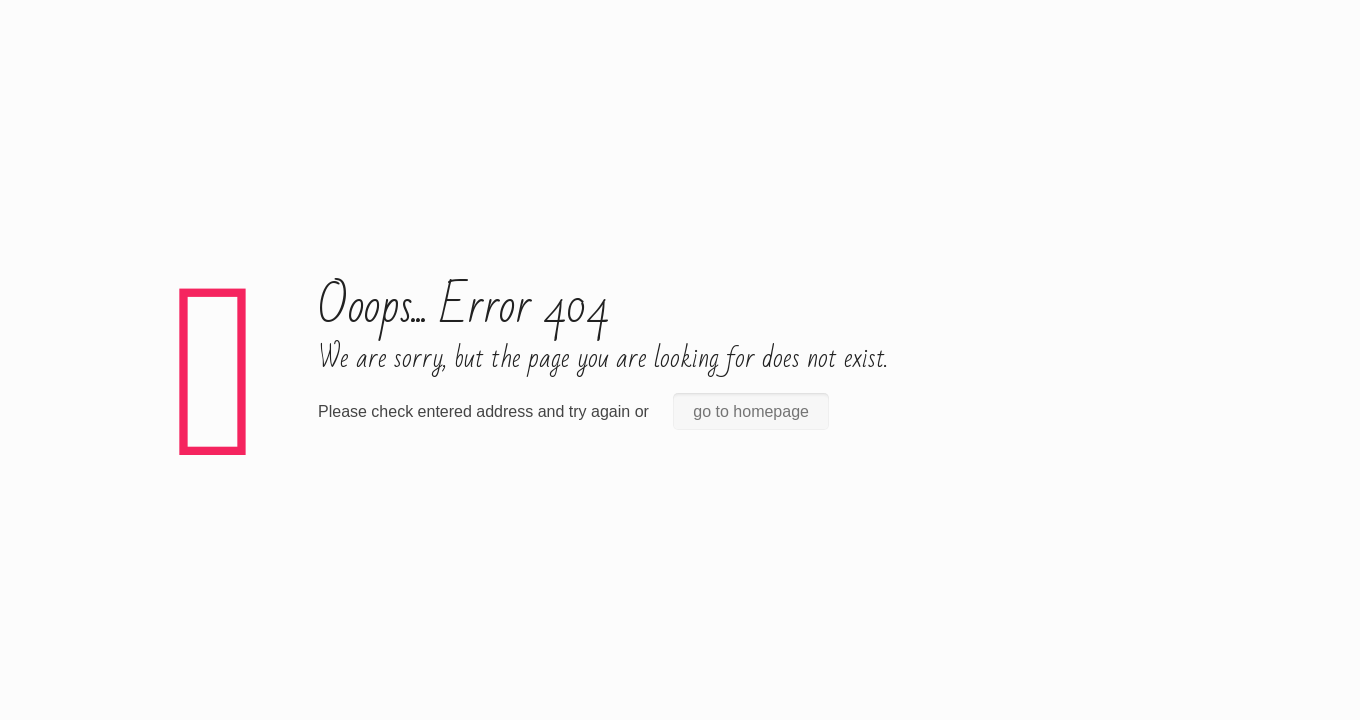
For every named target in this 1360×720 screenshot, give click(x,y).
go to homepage (751, 377)
